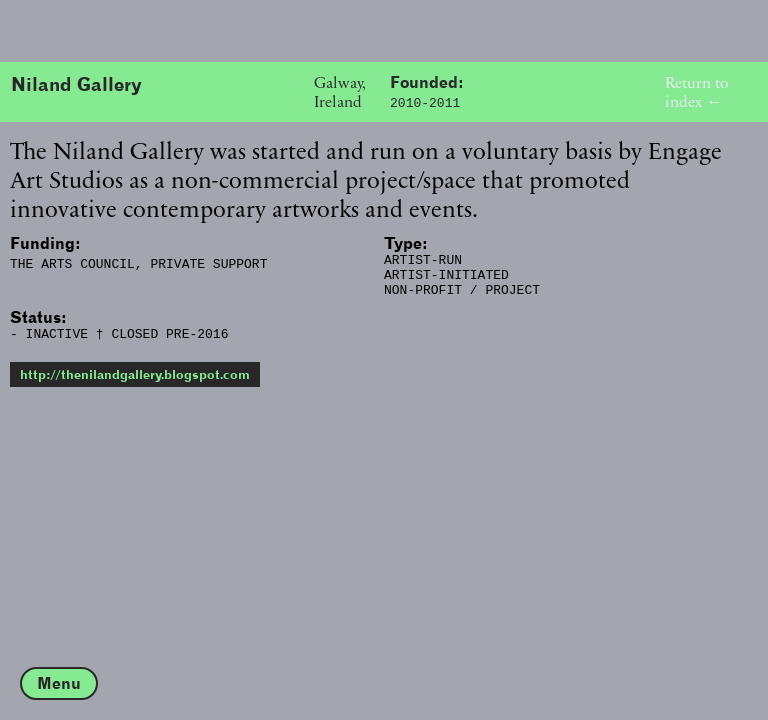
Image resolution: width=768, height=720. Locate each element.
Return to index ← (696, 92)
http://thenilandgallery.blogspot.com (135, 386)
